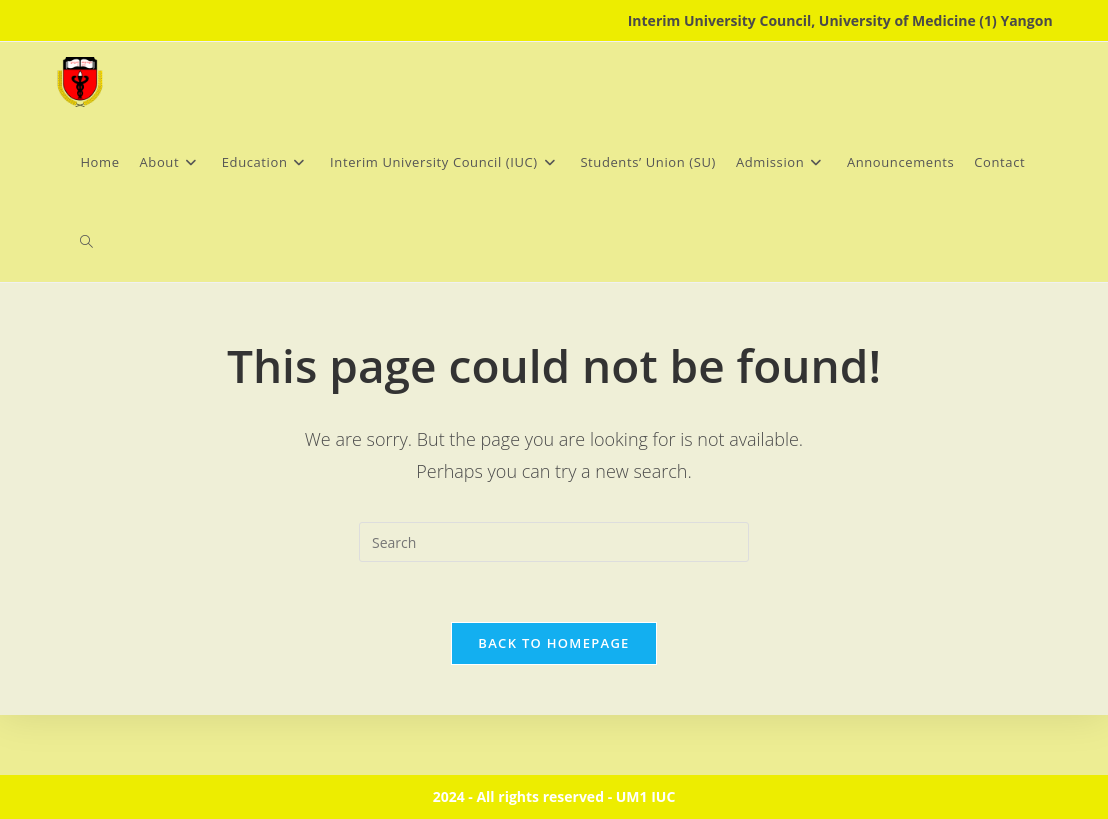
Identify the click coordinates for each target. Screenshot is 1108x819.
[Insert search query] (554, 542)
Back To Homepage (553, 643)
